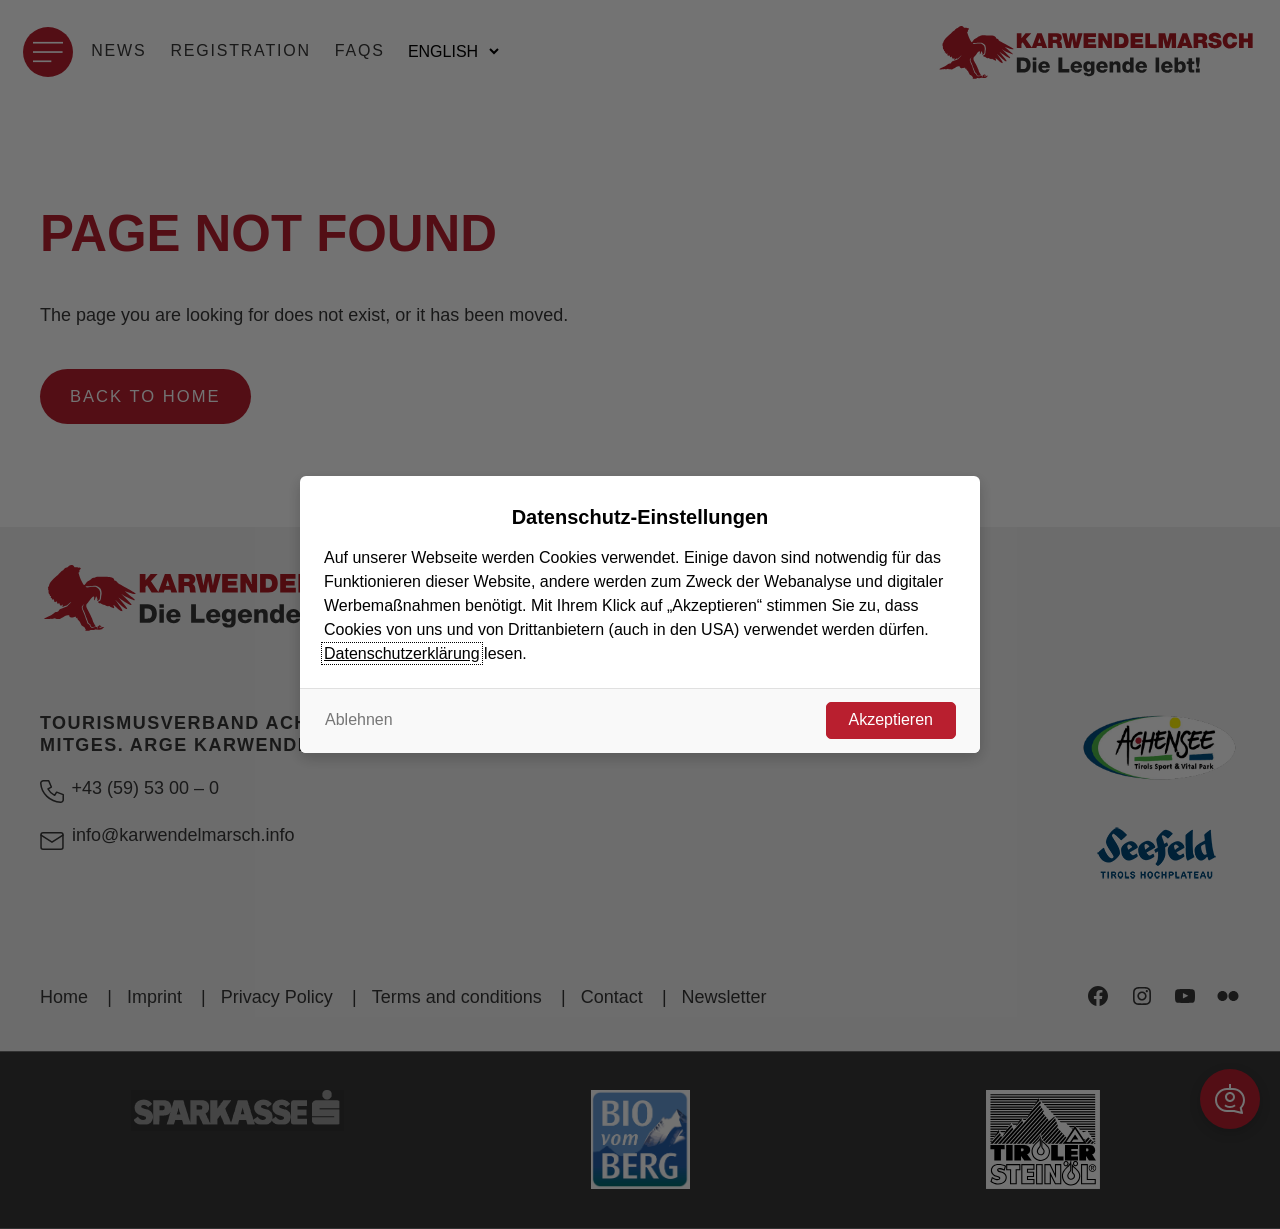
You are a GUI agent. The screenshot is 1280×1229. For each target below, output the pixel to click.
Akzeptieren (891, 719)
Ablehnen (359, 719)
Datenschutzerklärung (402, 653)
